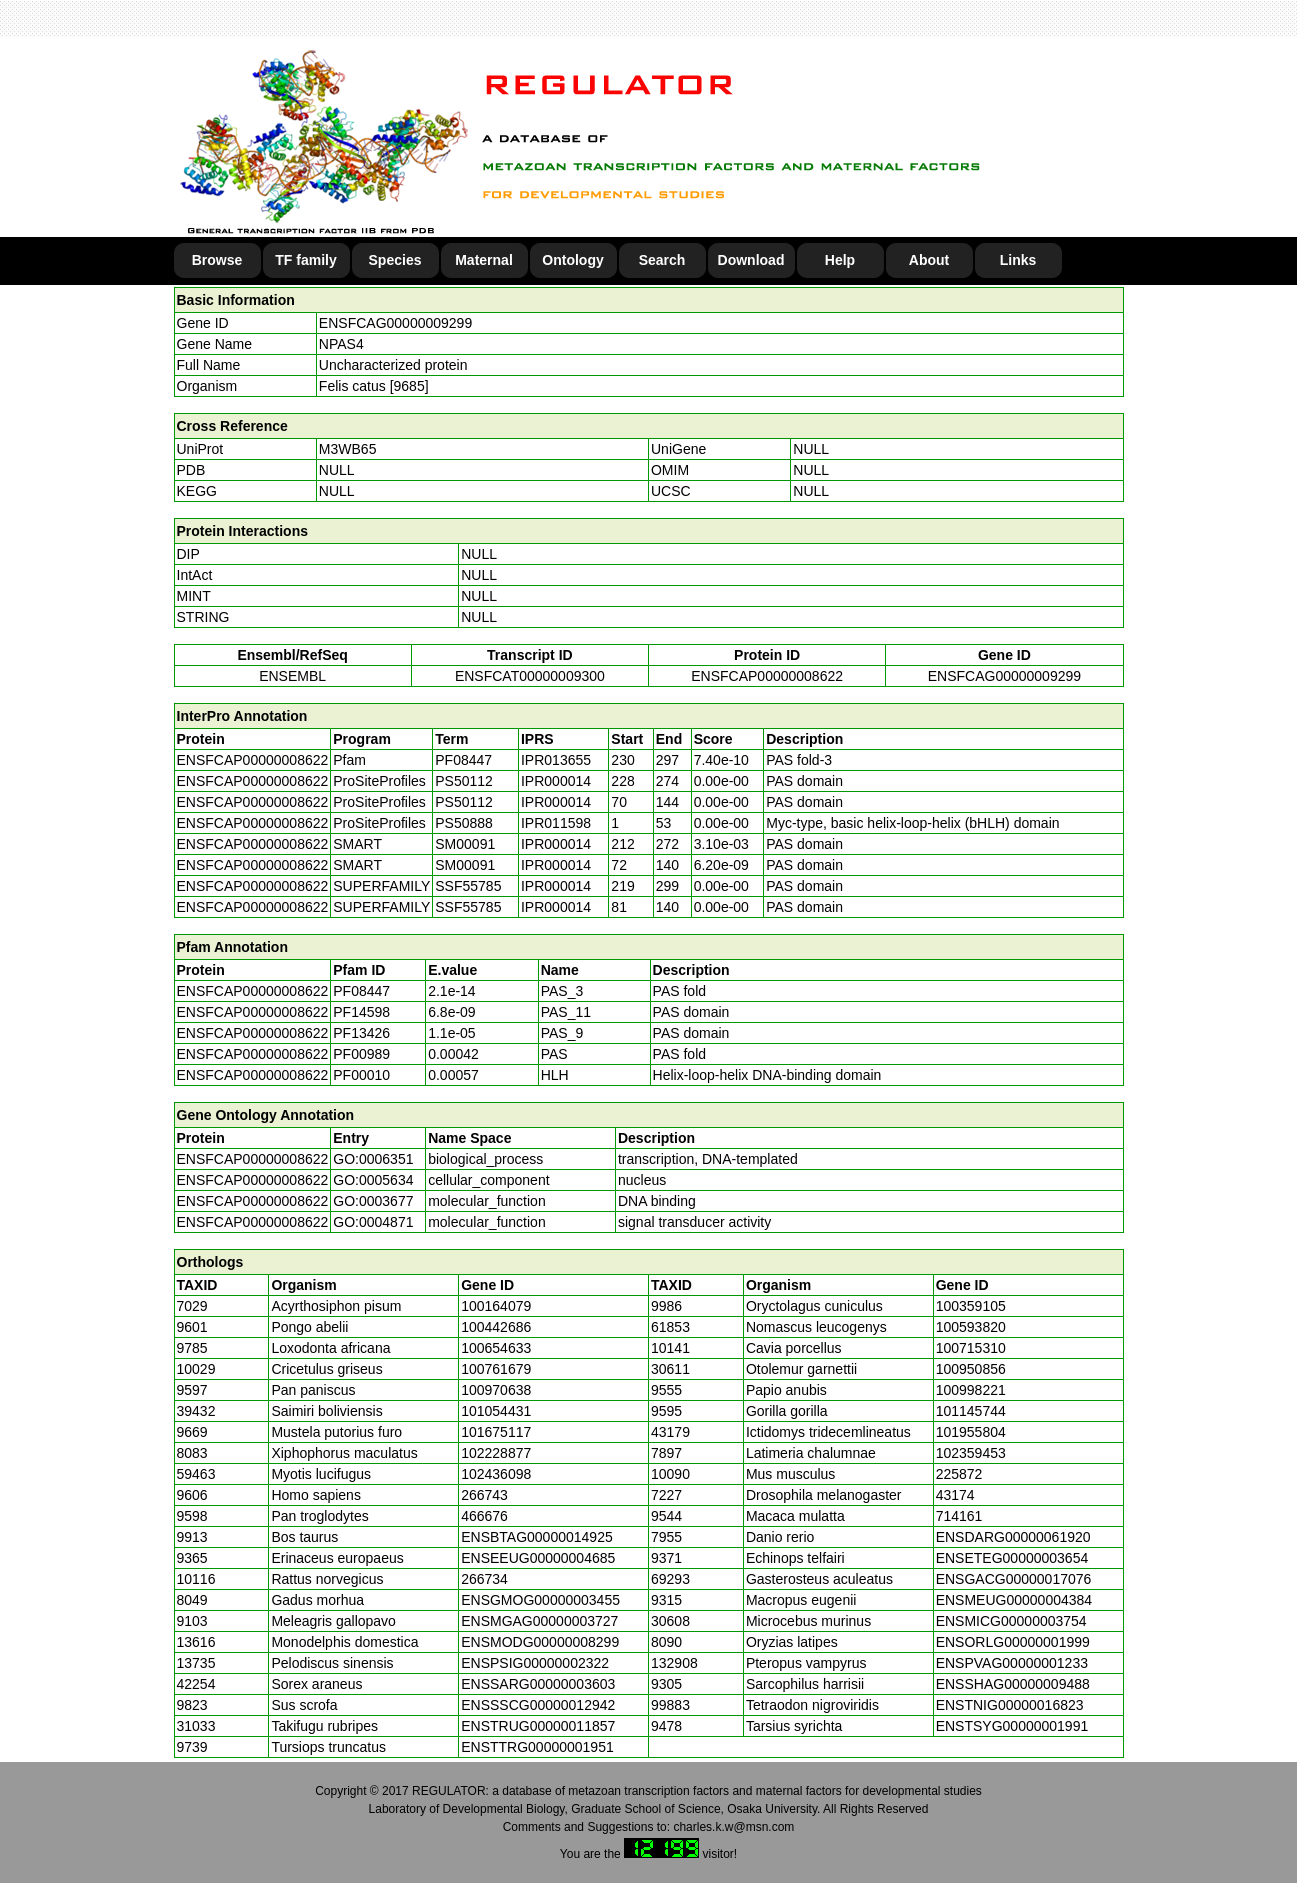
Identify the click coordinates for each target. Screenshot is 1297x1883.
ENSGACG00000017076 (1014, 1579)
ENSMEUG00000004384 (1014, 1600)
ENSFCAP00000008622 (767, 676)
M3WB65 (348, 449)
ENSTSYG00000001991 (1012, 1726)
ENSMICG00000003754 (1011, 1621)
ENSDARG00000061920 (1013, 1537)
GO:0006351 (373, 1159)
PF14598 (361, 1012)
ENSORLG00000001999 (1013, 1642)
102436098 (496, 1474)
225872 (959, 1474)
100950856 (971, 1369)
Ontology (572, 260)
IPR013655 (556, 760)
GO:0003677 (373, 1201)
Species (395, 260)
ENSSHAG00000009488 (1013, 1684)
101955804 (971, 1432)
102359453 (971, 1453)
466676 (484, 1516)
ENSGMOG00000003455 (540, 1600)
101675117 (496, 1432)
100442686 (496, 1327)
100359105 (971, 1306)
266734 (484, 1579)
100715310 (971, 1348)
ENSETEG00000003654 (1012, 1558)
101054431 (496, 1411)
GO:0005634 (373, 1180)
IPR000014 (556, 781)
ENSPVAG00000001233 (1012, 1663)
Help (840, 260)
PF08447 (361, 991)
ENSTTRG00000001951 (537, 1747)
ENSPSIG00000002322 (535, 1663)
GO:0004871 (373, 1222)
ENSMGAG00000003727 (539, 1621)
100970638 (496, 1390)
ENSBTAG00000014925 (537, 1537)
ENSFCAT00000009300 (530, 676)
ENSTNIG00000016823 (1010, 1705)
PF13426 (361, 1033)
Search (662, 260)
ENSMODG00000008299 (540, 1642)
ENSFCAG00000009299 (395, 323)
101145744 (971, 1411)
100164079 (496, 1306)
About (929, 260)
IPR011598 (556, 823)
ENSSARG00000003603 (538, 1684)
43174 (955, 1495)
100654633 (496, 1348)
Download (751, 260)
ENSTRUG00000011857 (538, 1726)
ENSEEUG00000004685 (538, 1558)
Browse (217, 260)
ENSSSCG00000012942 (538, 1705)
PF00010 (361, 1075)
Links (1018, 260)
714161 (959, 1516)
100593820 (971, 1327)
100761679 (496, 1369)
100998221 (971, 1390)
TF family (305, 260)
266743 (484, 1495)
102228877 (496, 1453)
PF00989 (361, 1054)
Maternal (484, 260)
